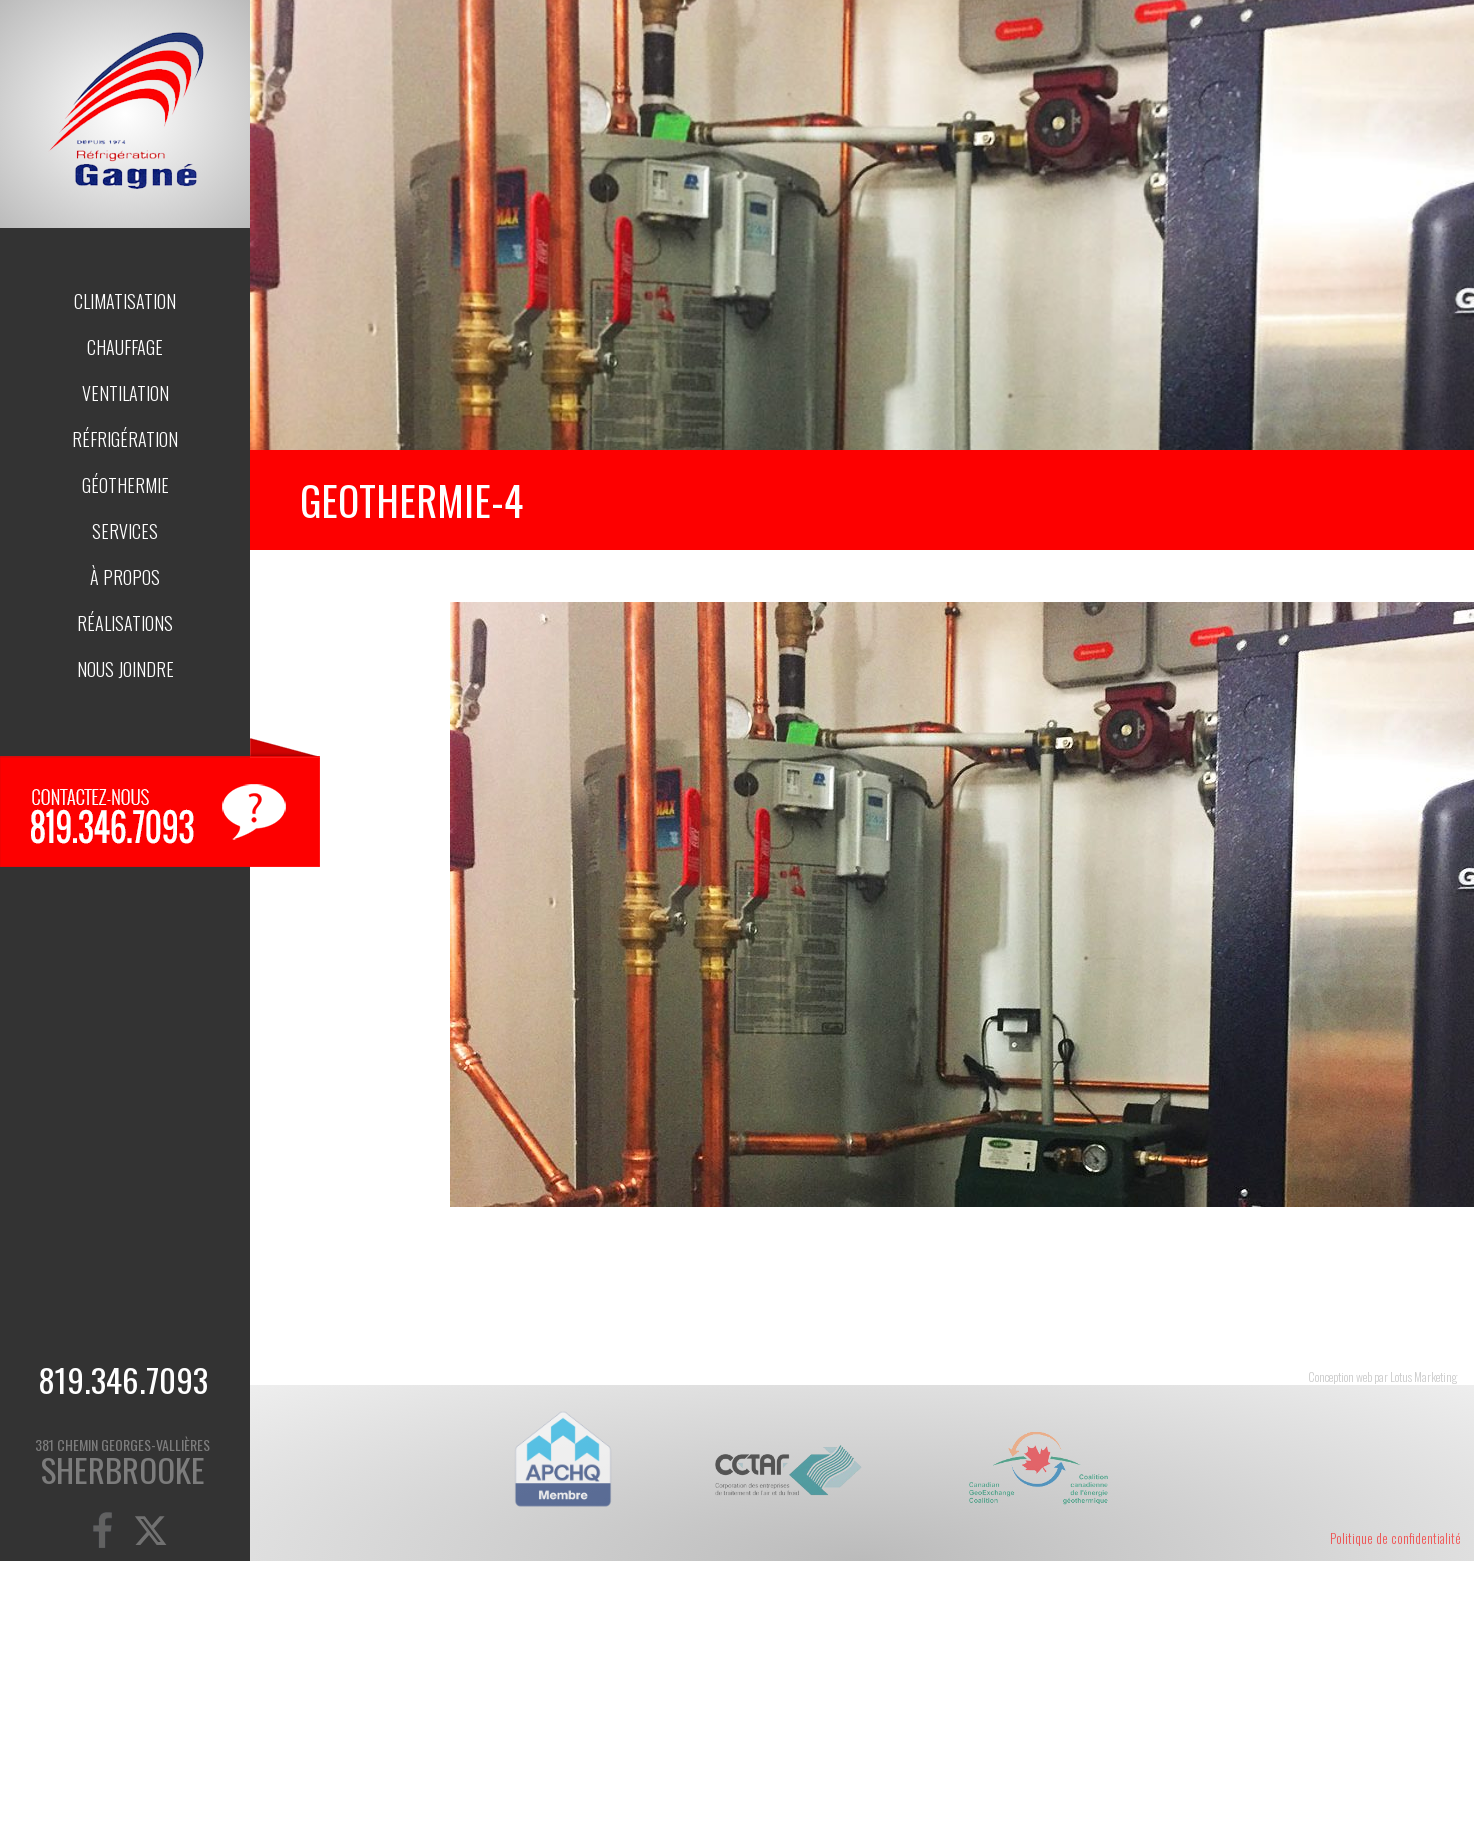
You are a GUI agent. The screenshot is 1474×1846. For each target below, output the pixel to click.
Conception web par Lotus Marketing (1382, 1376)
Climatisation (125, 301)
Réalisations (125, 623)
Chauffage (125, 347)
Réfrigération (125, 439)
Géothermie (125, 485)
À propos (125, 577)
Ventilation (125, 393)
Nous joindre (125, 669)
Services (125, 531)
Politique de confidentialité (1395, 1538)
